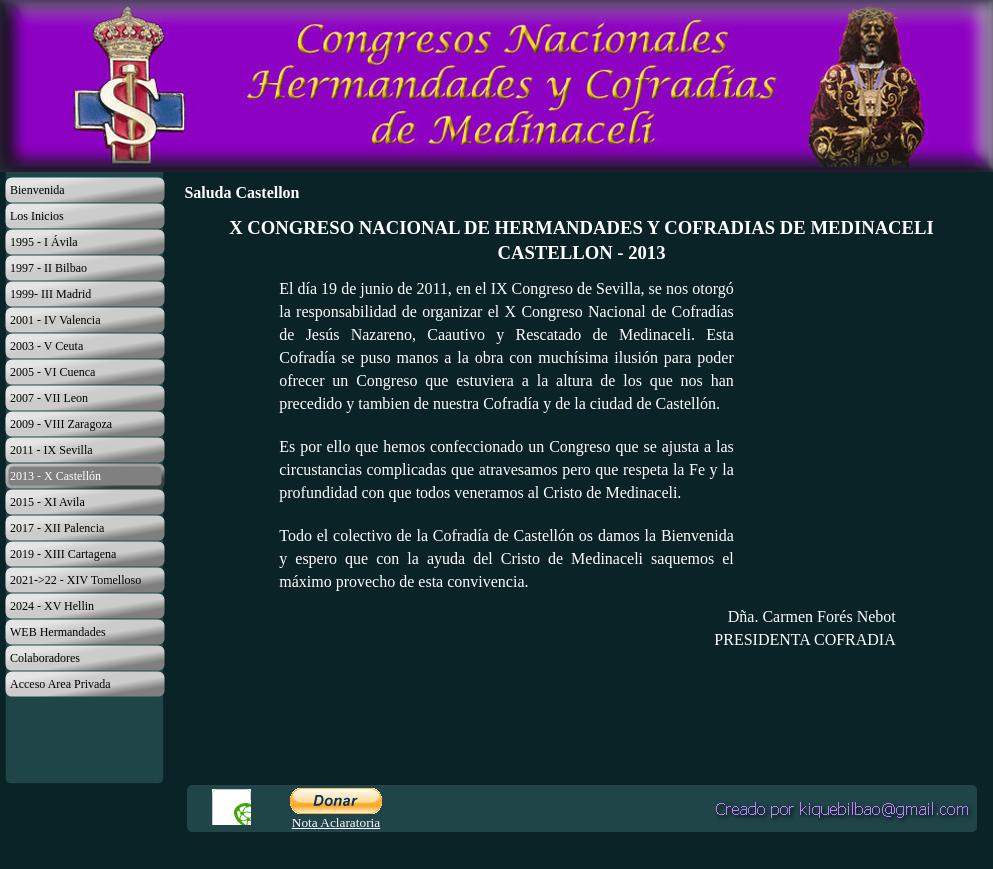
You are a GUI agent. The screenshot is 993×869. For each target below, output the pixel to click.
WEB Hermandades (58, 632)
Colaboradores (45, 658)
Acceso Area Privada (60, 684)
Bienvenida (37, 190)
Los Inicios (37, 216)
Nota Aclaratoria (336, 822)
